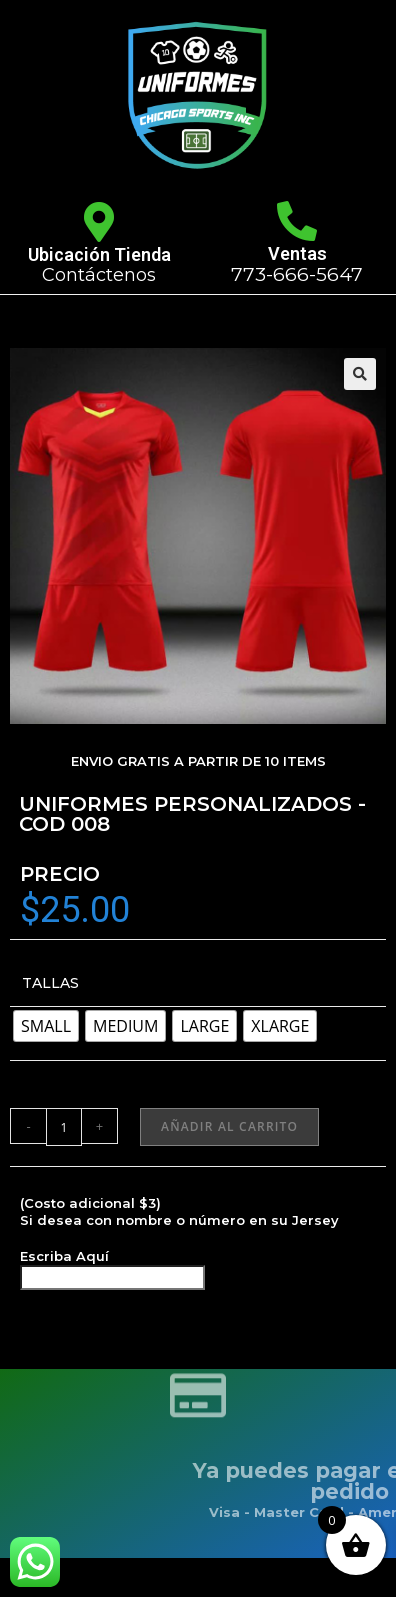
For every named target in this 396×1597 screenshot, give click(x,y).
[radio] (46, 1026)
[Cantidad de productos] (64, 1127)
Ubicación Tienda (99, 254)
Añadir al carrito (229, 1126)
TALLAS (50, 983)
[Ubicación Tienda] (99, 222)
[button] (360, 374)
